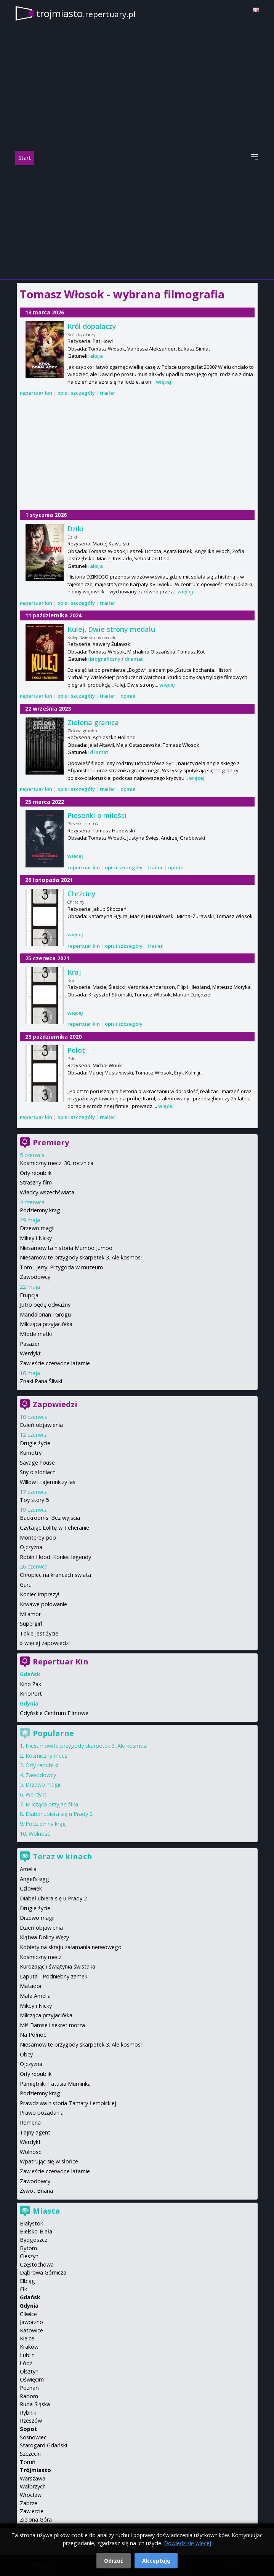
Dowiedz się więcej (187, 2543)
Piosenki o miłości (97, 815)
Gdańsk (30, 2297)
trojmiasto (86, 13)
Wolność (39, 1833)
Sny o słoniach (38, 1472)
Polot (76, 1050)
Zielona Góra (36, 2519)
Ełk (23, 2289)
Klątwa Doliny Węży (44, 1937)
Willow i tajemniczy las (47, 1482)
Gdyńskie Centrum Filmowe (54, 1713)
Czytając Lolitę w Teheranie (54, 1527)
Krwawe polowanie (43, 1604)
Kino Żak (30, 1684)
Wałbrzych (33, 2486)
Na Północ (33, 2034)
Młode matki (36, 1333)
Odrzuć (113, 2560)
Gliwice (28, 2314)
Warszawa (32, 2478)
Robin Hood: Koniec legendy (55, 1557)
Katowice (31, 2330)
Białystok (31, 2223)
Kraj (74, 972)
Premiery (51, 1142)
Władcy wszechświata (47, 1192)
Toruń (27, 2462)
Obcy (26, 2054)
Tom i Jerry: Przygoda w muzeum (61, 1267)
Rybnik (28, 2412)
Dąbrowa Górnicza (43, 2272)
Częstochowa (37, 2264)
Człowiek (31, 1888)
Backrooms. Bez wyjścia (50, 1517)
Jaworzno (31, 2322)
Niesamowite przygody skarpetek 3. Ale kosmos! (81, 1257)
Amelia (28, 1869)
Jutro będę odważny (45, 1304)
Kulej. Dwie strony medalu (111, 629)
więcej (163, 381)
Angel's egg (34, 1879)
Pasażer (30, 1343)
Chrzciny (81, 893)
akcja (96, 355)
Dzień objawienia (41, 1424)
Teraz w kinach (62, 1856)
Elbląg (27, 2280)
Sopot (28, 2429)
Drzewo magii (37, 1228)
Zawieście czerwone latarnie (55, 1363)
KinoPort (31, 1693)
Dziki (75, 528)
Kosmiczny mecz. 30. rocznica (56, 1163)
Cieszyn (29, 2256)
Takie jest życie (39, 1633)
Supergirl (31, 1623)
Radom (29, 2396)
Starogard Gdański (43, 2445)
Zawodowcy (35, 1276)
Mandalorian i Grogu (45, 1314)
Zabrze (28, 2503)
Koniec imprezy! (39, 1594)
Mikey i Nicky (36, 1238)
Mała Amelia (35, 1995)
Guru (26, 1584)
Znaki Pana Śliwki (41, 1381)
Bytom (28, 2248)
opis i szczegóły (76, 392)
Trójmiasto (35, 2470)
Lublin (27, 2355)
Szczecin (30, 2453)
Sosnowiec (33, 2437)
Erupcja (29, 1295)
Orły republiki (36, 1172)
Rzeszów (31, 2420)
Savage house (37, 1462)
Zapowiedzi (55, 1404)
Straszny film (36, 1182)
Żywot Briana (36, 2190)
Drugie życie (35, 1443)
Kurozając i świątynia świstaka (57, 1966)
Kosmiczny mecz (46, 1755)
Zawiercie (31, 2511)
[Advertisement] (137, 222)
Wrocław (31, 2494)
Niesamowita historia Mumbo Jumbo (66, 1247)
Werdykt (30, 1353)
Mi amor (30, 1614)
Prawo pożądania (42, 2112)
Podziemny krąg (40, 1210)
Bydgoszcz (33, 2239)
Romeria (30, 2122)
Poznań (29, 2387)
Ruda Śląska (35, 2404)
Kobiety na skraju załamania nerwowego (71, 1947)
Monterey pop (38, 1537)
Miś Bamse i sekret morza (52, 2025)
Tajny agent (35, 2132)
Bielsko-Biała (36, 2231)
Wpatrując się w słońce (49, 2161)
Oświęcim (32, 2379)
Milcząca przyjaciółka (46, 1324)
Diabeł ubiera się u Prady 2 (59, 1813)
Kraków (29, 2346)
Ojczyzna (31, 1547)
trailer (107, 392)
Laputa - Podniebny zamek (53, 1976)
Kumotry (31, 1452)
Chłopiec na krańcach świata (55, 1574)
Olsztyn (29, 2371)
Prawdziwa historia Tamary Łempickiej (68, 2103)
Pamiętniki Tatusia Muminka (55, 2083)
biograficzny (105, 658)
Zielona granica (93, 722)
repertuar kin (36, 392)
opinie (128, 695)
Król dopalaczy (91, 326)
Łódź (26, 2363)
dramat (134, 658)
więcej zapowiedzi (47, 1643)
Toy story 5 (34, 1499)
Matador (31, 1985)
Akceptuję (156, 2560)
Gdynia (29, 2305)
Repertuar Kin (60, 1661)
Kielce (27, 2338)
